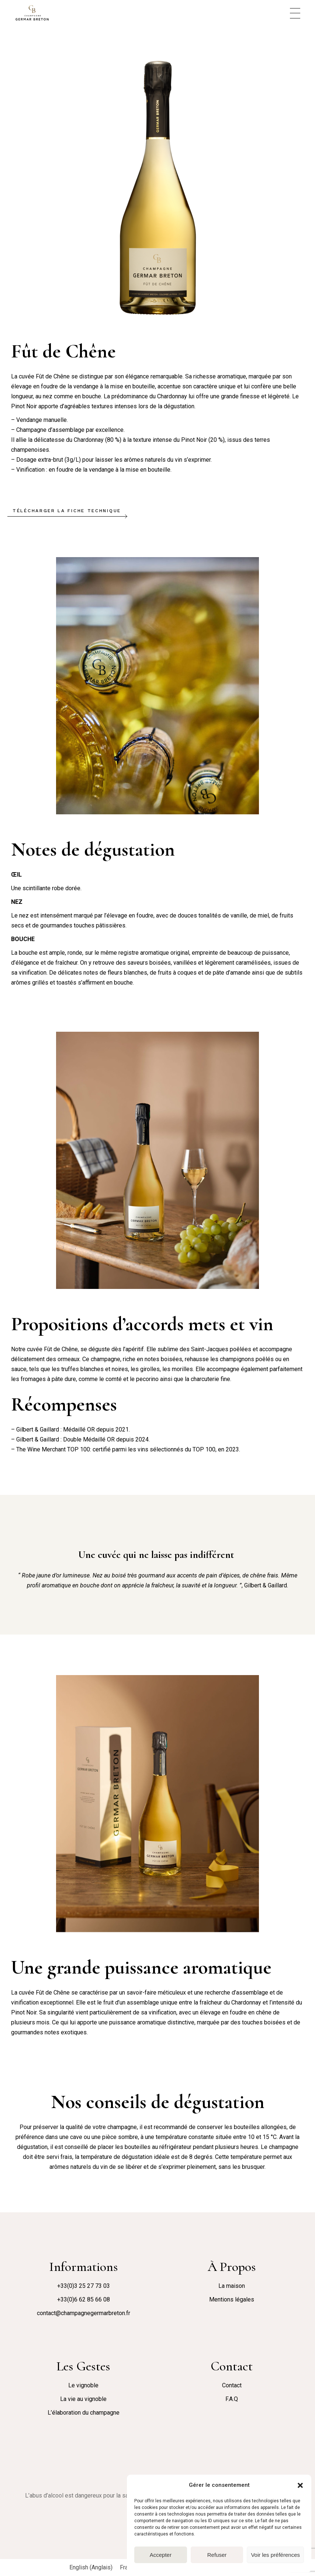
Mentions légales (231, 2299)
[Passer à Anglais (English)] (91, 2567)
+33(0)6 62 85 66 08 (83, 2299)
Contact (232, 2385)
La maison (231, 2285)
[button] (300, 2485)
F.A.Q (231, 2398)
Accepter (161, 2555)
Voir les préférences (275, 2555)
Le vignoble (83, 2385)
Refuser (217, 2555)
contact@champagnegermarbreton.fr (83, 2313)
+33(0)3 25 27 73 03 (83, 2285)
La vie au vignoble (83, 2398)
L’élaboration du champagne (84, 2412)
